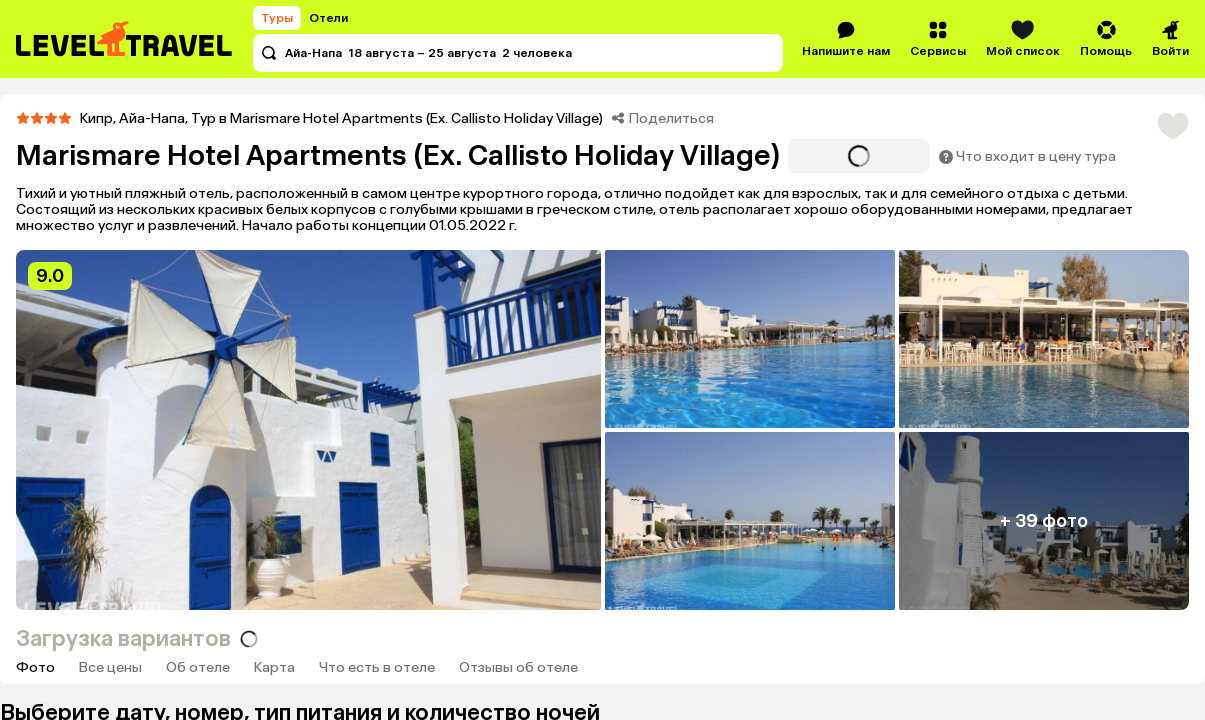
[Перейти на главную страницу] (125, 39)
